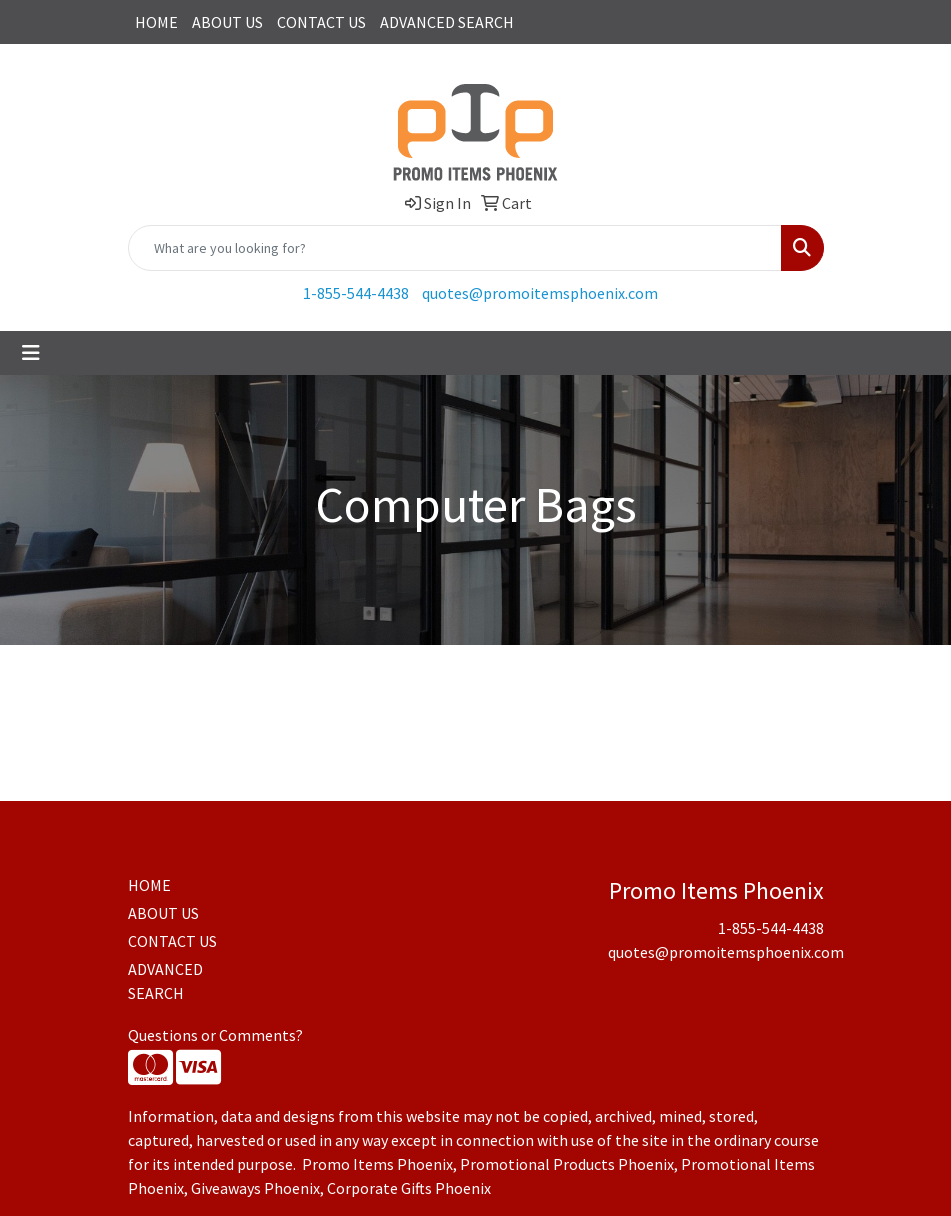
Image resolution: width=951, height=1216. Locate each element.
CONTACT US (321, 22)
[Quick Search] (455, 248)
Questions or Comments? (215, 1035)
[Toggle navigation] (31, 353)
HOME (156, 22)
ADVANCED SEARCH (447, 22)
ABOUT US (227, 22)
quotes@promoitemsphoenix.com (540, 293)
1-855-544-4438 (356, 293)
